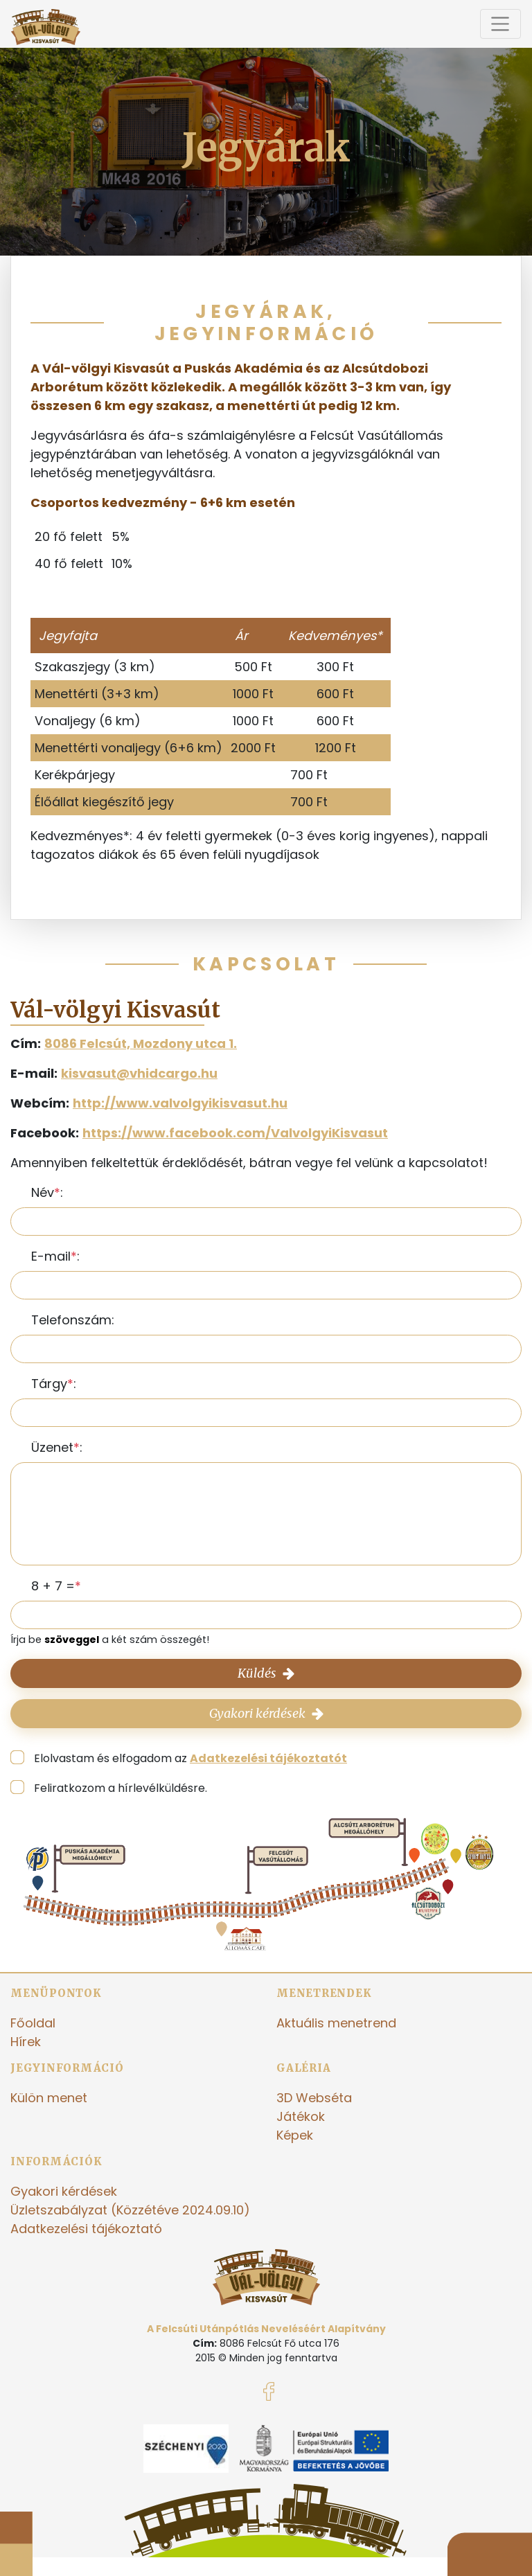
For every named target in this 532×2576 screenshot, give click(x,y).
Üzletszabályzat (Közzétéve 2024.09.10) (130, 2210)
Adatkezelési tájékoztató (86, 2228)
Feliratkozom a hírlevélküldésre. (120, 1788)
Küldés (266, 1673)
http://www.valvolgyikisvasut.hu (180, 1103)
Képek (294, 2135)
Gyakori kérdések (266, 1713)
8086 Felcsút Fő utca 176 (279, 2343)
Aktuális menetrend (336, 2023)
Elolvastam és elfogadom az (190, 1758)
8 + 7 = (53, 1586)
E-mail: (55, 1256)
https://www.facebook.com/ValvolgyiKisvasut (235, 1133)
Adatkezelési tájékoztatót (268, 1758)
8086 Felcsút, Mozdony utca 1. (140, 1043)
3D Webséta (314, 2097)
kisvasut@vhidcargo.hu (139, 1073)
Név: (47, 1192)
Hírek (25, 2041)
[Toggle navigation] (500, 24)
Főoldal (32, 2023)
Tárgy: (53, 1383)
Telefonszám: (72, 1320)
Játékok (300, 2116)
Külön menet (48, 2097)
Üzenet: (56, 1447)
